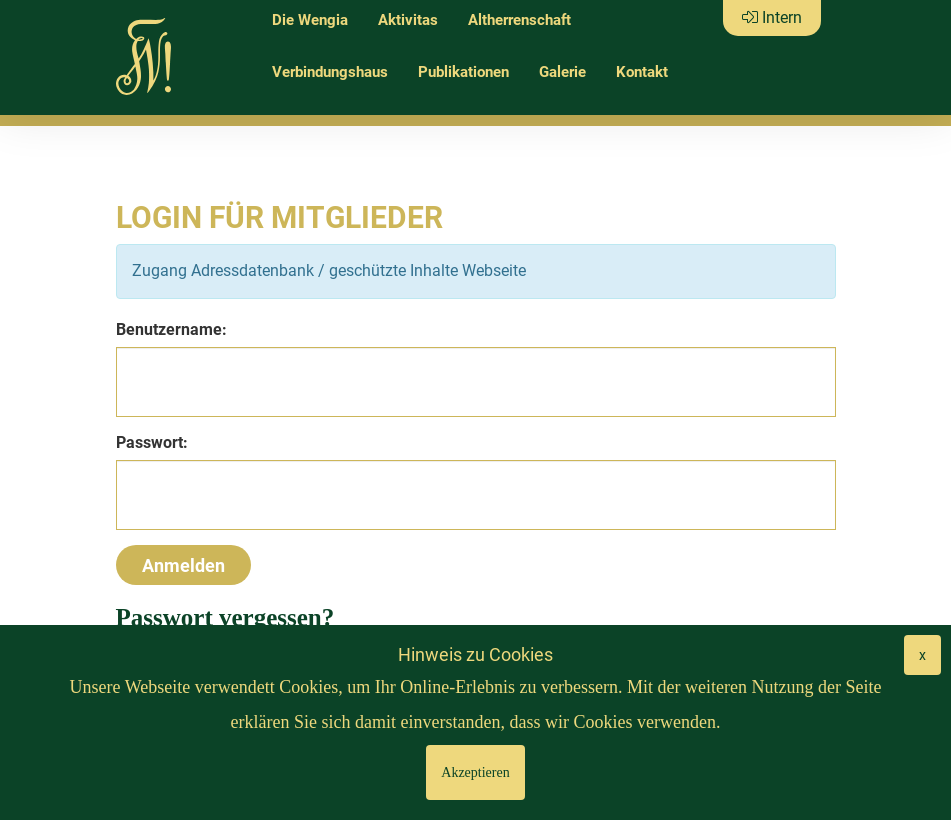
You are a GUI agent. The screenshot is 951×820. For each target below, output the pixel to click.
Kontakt (642, 72)
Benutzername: (171, 329)
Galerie (562, 72)
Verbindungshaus (330, 72)
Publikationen (463, 72)
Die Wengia (310, 20)
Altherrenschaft (519, 20)
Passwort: (152, 442)
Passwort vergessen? (225, 617)
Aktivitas (408, 20)
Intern (772, 17)
